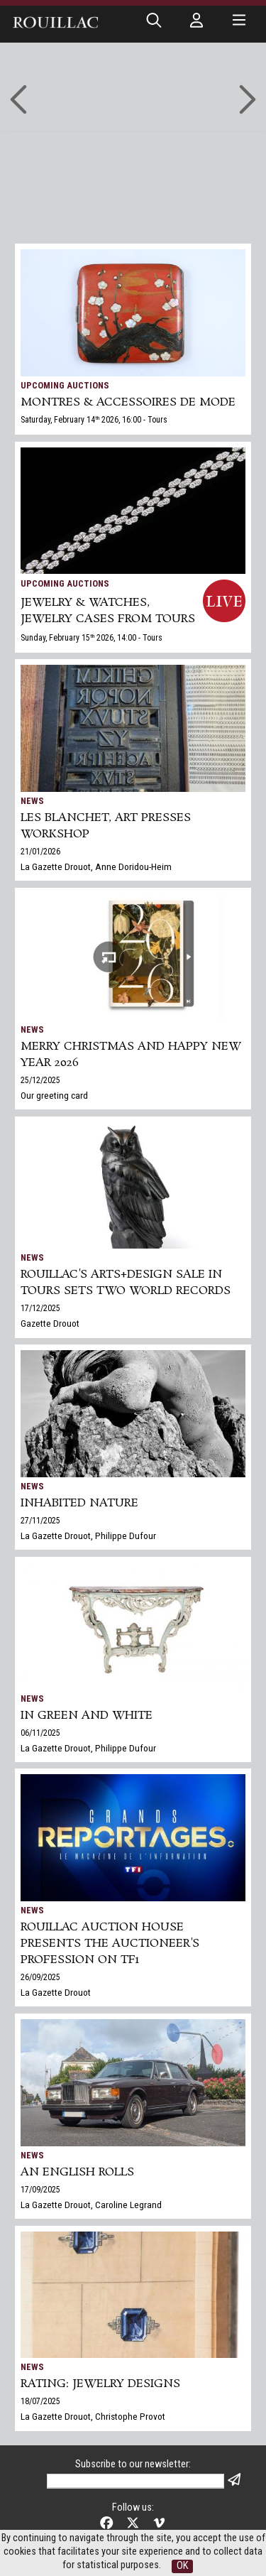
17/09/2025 (40, 2190)
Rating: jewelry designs (100, 2384)
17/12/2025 (40, 1308)
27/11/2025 (40, 1521)
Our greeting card (54, 1095)
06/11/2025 (40, 1733)
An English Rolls (77, 2172)
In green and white (87, 1715)
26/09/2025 (40, 1977)
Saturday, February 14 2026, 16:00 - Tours (94, 420)
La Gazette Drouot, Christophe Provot (93, 2416)
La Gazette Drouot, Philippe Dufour (88, 1535)
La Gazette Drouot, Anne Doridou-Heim (96, 866)
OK (182, 2566)
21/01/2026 (40, 852)
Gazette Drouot (50, 1323)
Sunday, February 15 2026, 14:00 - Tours (91, 638)
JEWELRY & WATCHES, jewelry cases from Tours (108, 610)
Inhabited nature (79, 1503)
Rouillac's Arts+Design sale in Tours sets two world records (126, 1282)
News (32, 800)
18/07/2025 (40, 2401)
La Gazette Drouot (56, 1992)
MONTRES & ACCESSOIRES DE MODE (128, 402)
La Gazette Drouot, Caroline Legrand (91, 2204)
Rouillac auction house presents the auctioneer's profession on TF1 (110, 1943)
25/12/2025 (40, 1080)
